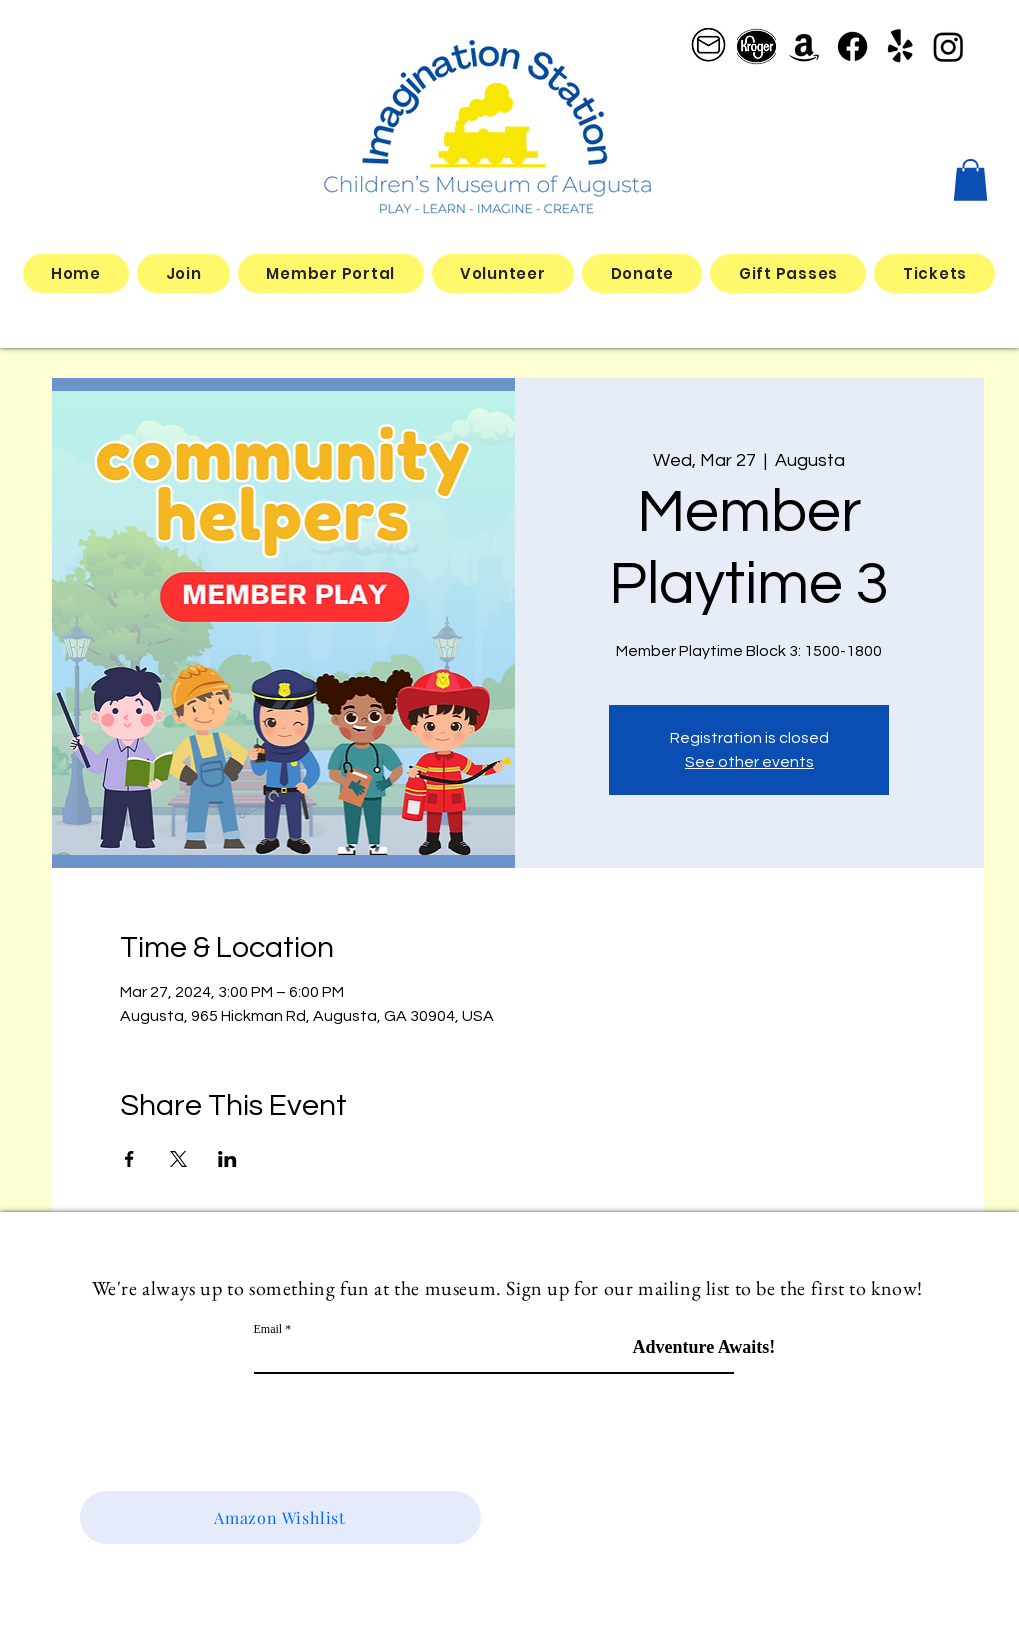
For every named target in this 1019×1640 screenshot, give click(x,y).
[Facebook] (852, 46)
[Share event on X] (178, 1159)
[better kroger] (756, 46)
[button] (970, 180)
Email (268, 1329)
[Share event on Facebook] (129, 1159)
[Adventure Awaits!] (704, 1347)
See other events (749, 762)
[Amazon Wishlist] (280, 1517)
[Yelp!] (900, 46)
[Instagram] (948, 46)
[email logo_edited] (708, 46)
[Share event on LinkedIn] (227, 1159)
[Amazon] (804, 46)
